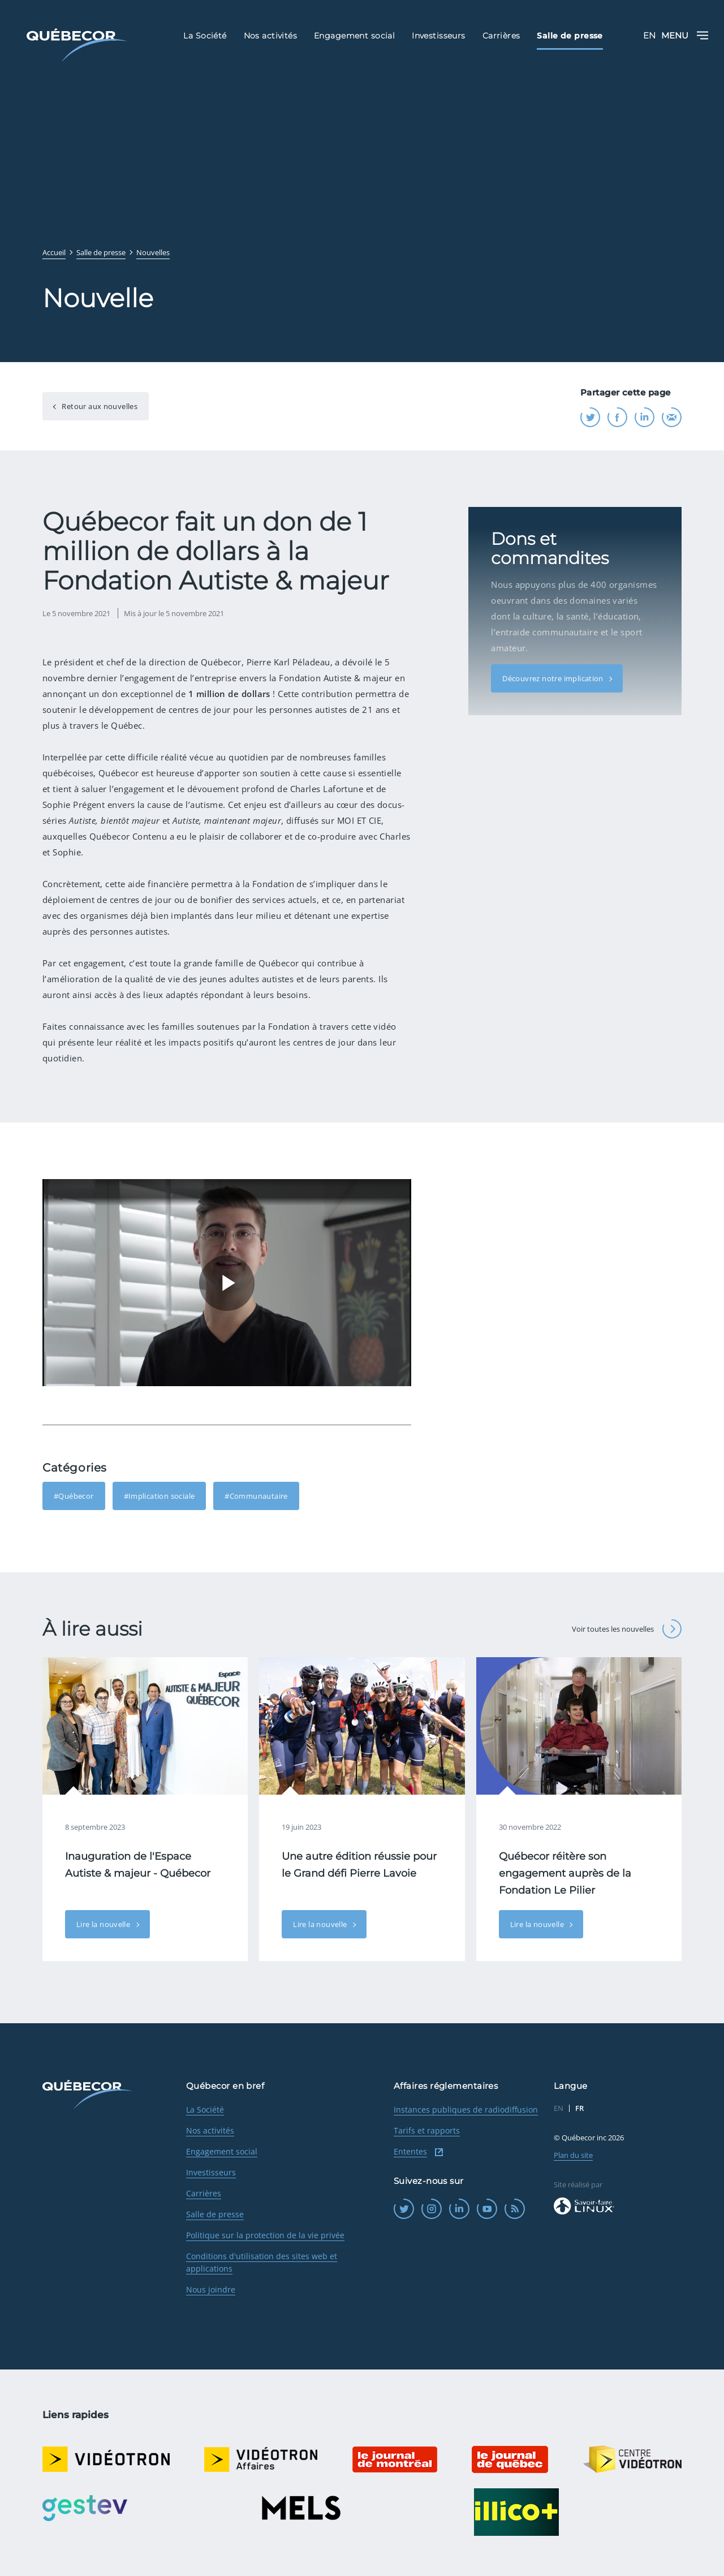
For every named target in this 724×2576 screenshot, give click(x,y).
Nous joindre (210, 2289)
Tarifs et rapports (427, 2130)
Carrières (203, 2193)
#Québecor (74, 1496)
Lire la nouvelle (104, 1924)
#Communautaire (256, 1496)
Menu (684, 35)
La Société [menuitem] (204, 36)
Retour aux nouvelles (98, 406)
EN (649, 35)
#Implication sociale (159, 1496)
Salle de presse (215, 2214)
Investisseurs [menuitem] (438, 36)
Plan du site (573, 2155)
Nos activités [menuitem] (270, 36)
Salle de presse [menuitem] (569, 36)
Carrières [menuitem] (501, 36)
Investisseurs (211, 2172)
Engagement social (221, 2151)
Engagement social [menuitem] (354, 36)
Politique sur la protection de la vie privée (265, 2235)
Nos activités (210, 2130)
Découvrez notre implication (553, 662)
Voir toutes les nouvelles (627, 1629)
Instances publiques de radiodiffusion (466, 2109)
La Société (205, 2109)
